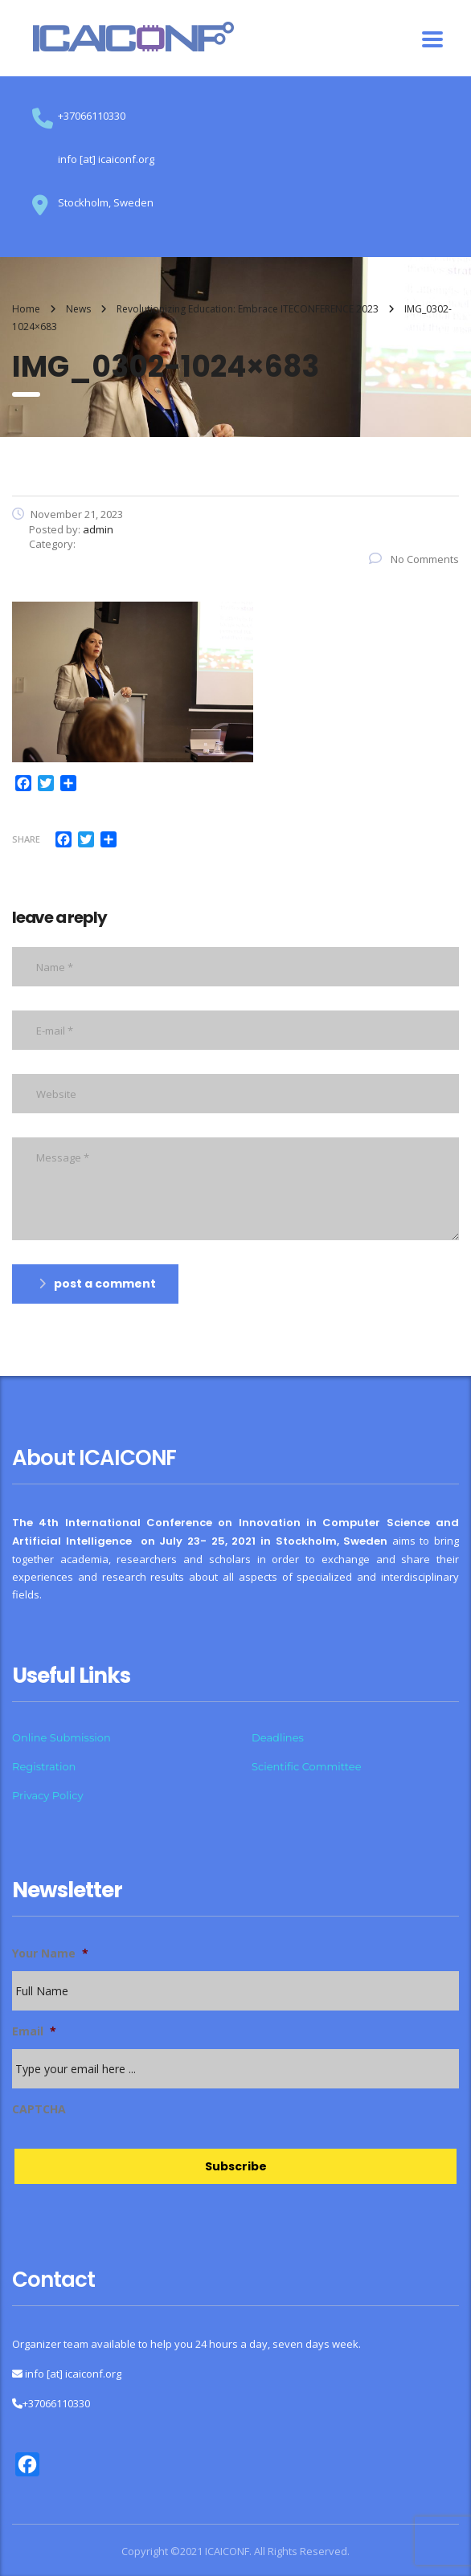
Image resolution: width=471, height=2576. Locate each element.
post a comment (97, 1284)
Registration (44, 1766)
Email (34, 2031)
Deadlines (278, 1737)
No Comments (414, 559)
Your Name (50, 1953)
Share (26, 839)
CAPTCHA (39, 2109)
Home (26, 309)
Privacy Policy (47, 1795)
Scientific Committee (307, 1766)
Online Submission (61, 1737)
